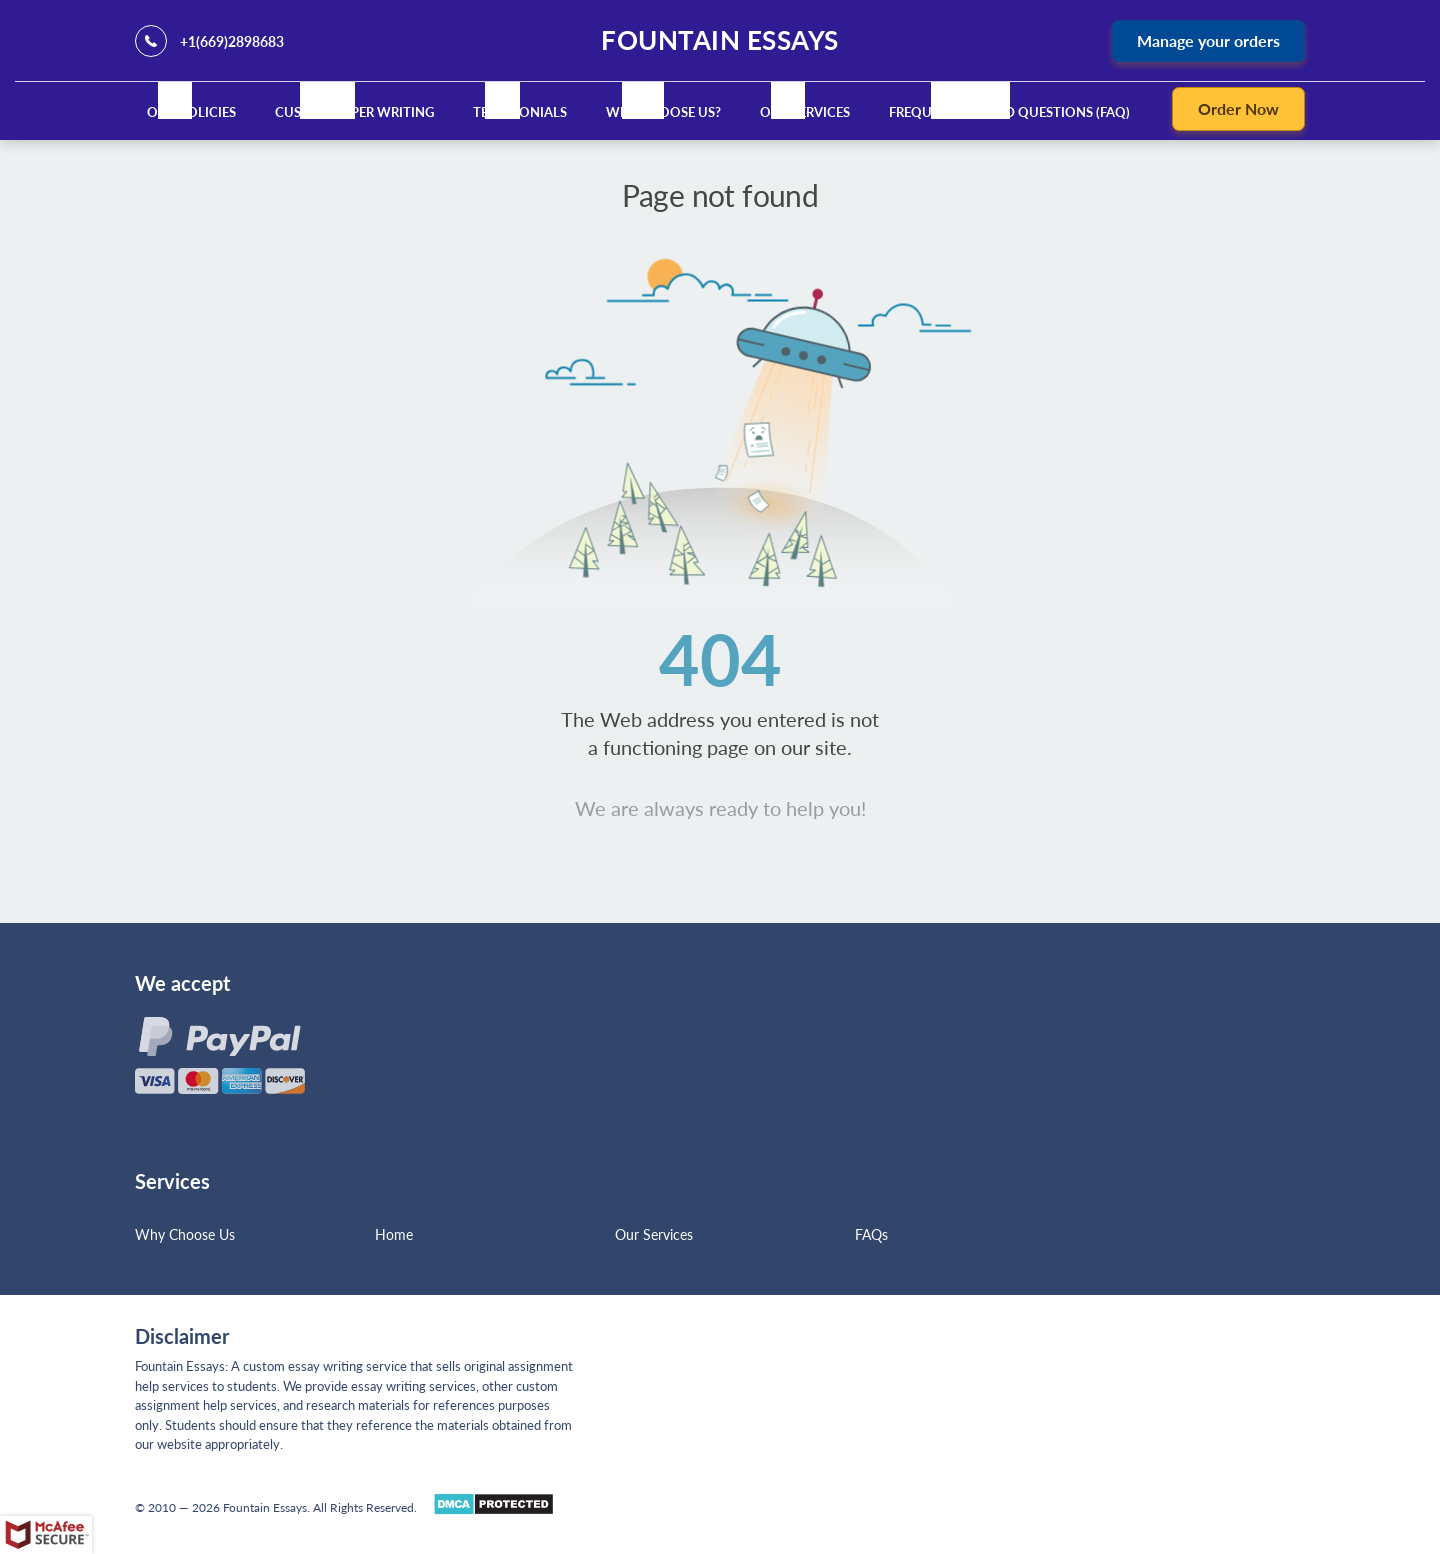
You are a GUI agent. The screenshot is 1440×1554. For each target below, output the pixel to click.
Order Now (1238, 108)
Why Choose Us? (663, 112)
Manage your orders (1208, 40)
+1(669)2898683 (232, 41)
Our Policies (191, 112)
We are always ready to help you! (720, 808)
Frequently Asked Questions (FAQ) (1009, 112)
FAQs (871, 1234)
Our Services (805, 112)
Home (394, 1234)
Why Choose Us (185, 1234)
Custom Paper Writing (354, 112)
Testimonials (520, 112)
